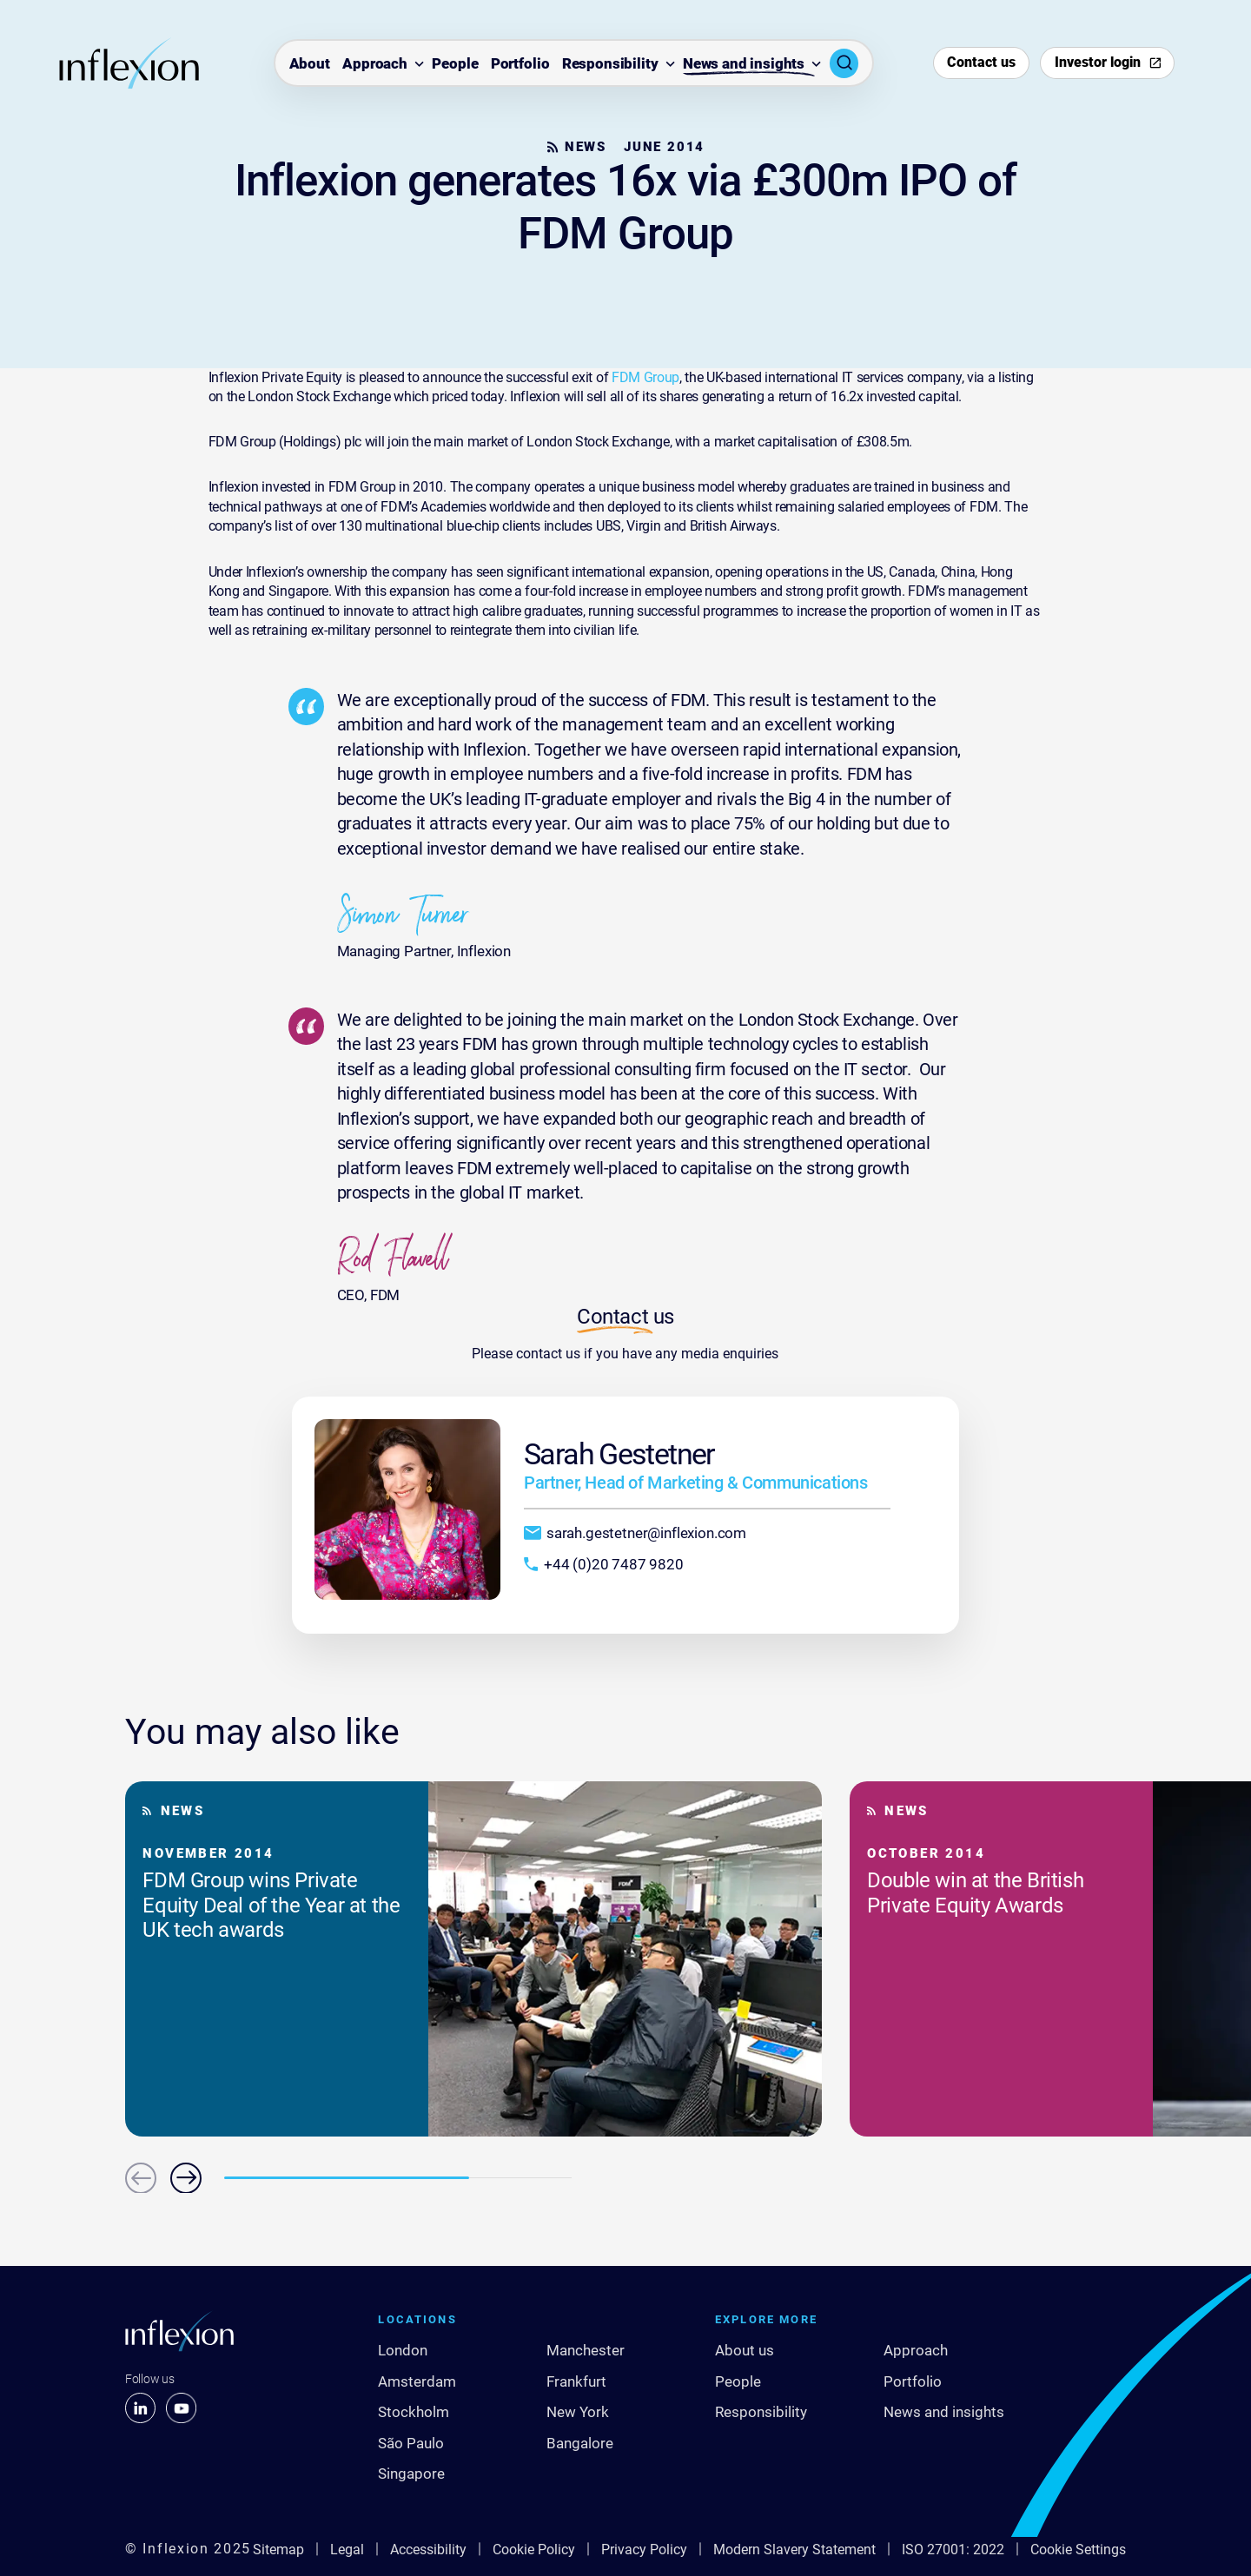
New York (577, 2412)
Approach (374, 64)
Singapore (411, 2473)
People (455, 64)
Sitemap (278, 2549)
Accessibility (428, 2549)
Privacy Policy (644, 2549)
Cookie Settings (1078, 2549)
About (309, 64)
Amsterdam (417, 2381)
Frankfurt (576, 2381)
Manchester (585, 2350)
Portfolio (520, 64)
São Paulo (411, 2443)
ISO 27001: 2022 (953, 2549)
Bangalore (579, 2443)
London (402, 2350)
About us (744, 2350)
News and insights (743, 64)
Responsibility (610, 64)
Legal (347, 2549)
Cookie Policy (534, 2549)
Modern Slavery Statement (794, 2549)
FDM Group (645, 377)
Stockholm (413, 2412)
